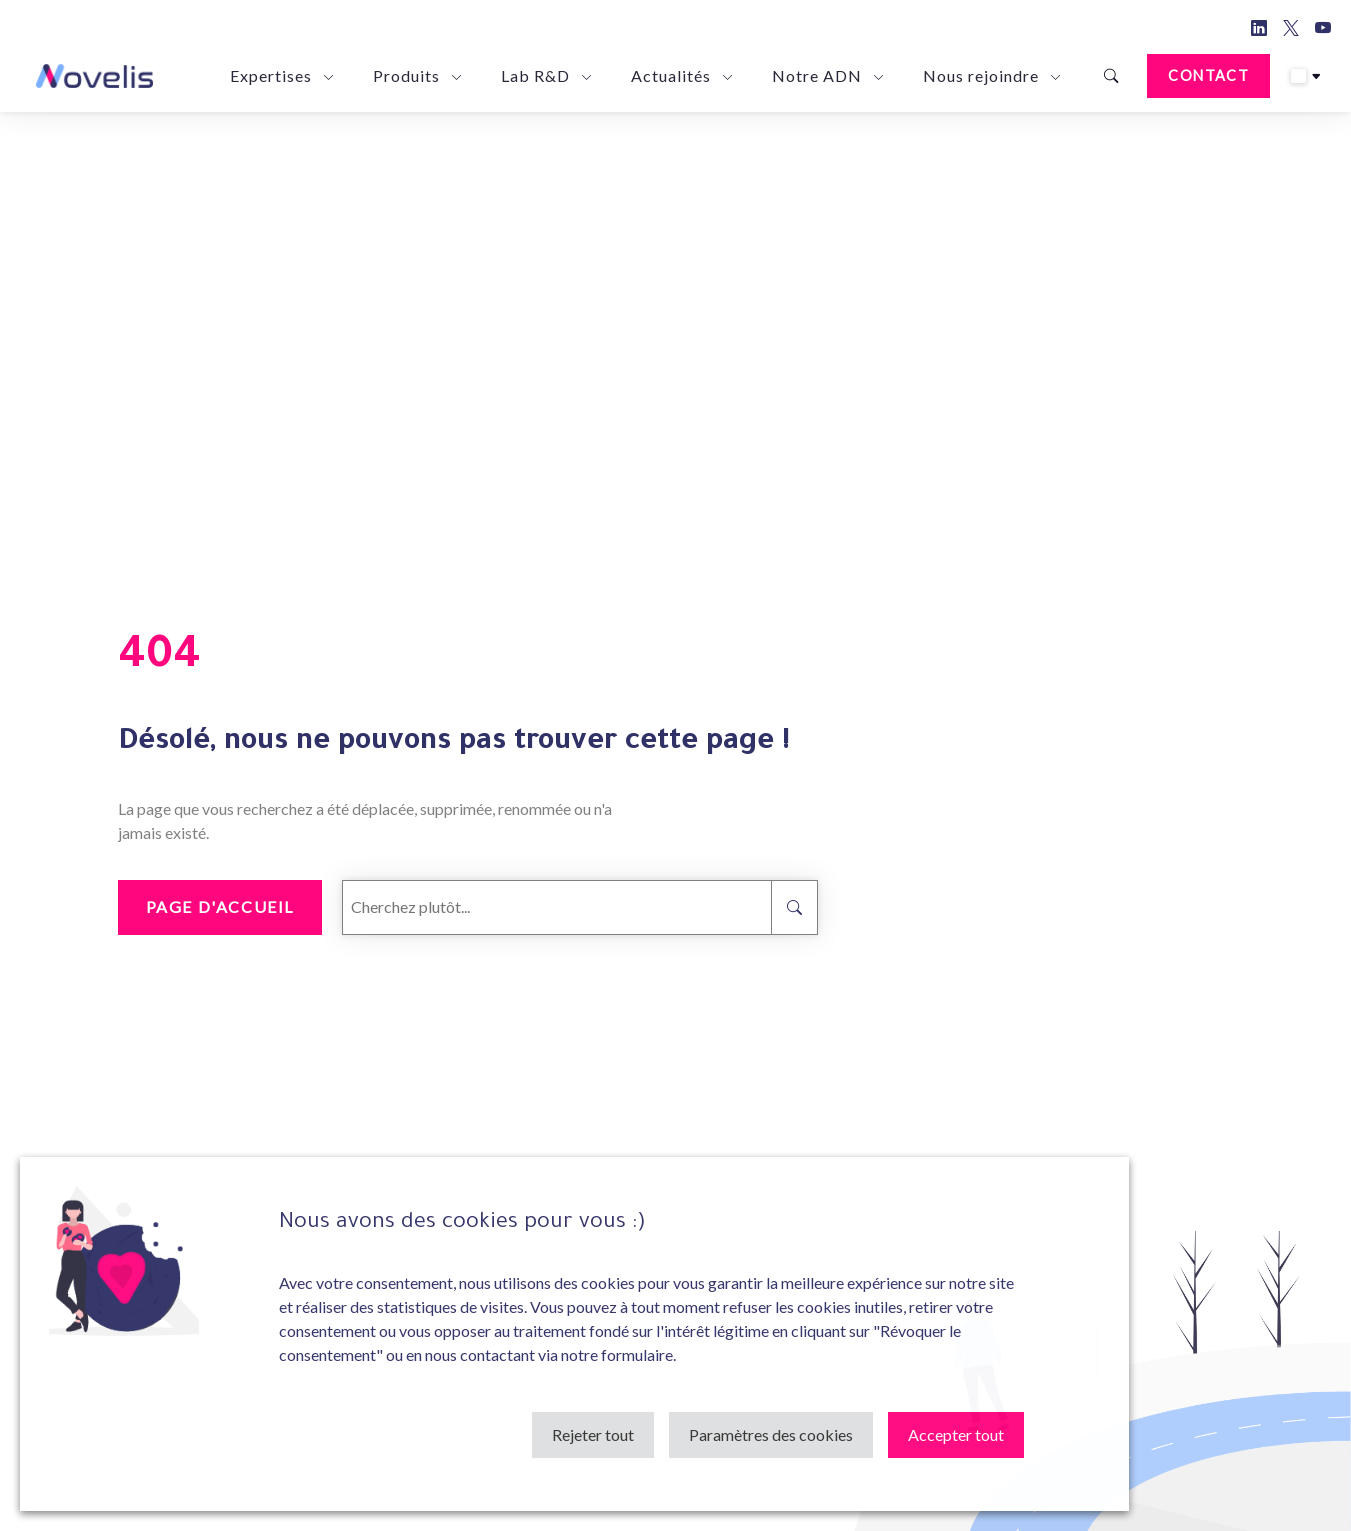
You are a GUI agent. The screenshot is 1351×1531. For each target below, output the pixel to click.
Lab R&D (535, 75)
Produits (406, 75)
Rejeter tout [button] (593, 1434)
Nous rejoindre (981, 75)
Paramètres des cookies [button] (771, 1434)
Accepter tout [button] (956, 1434)
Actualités (671, 75)
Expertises (271, 75)
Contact (1208, 75)
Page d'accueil (220, 906)
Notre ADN (817, 75)
